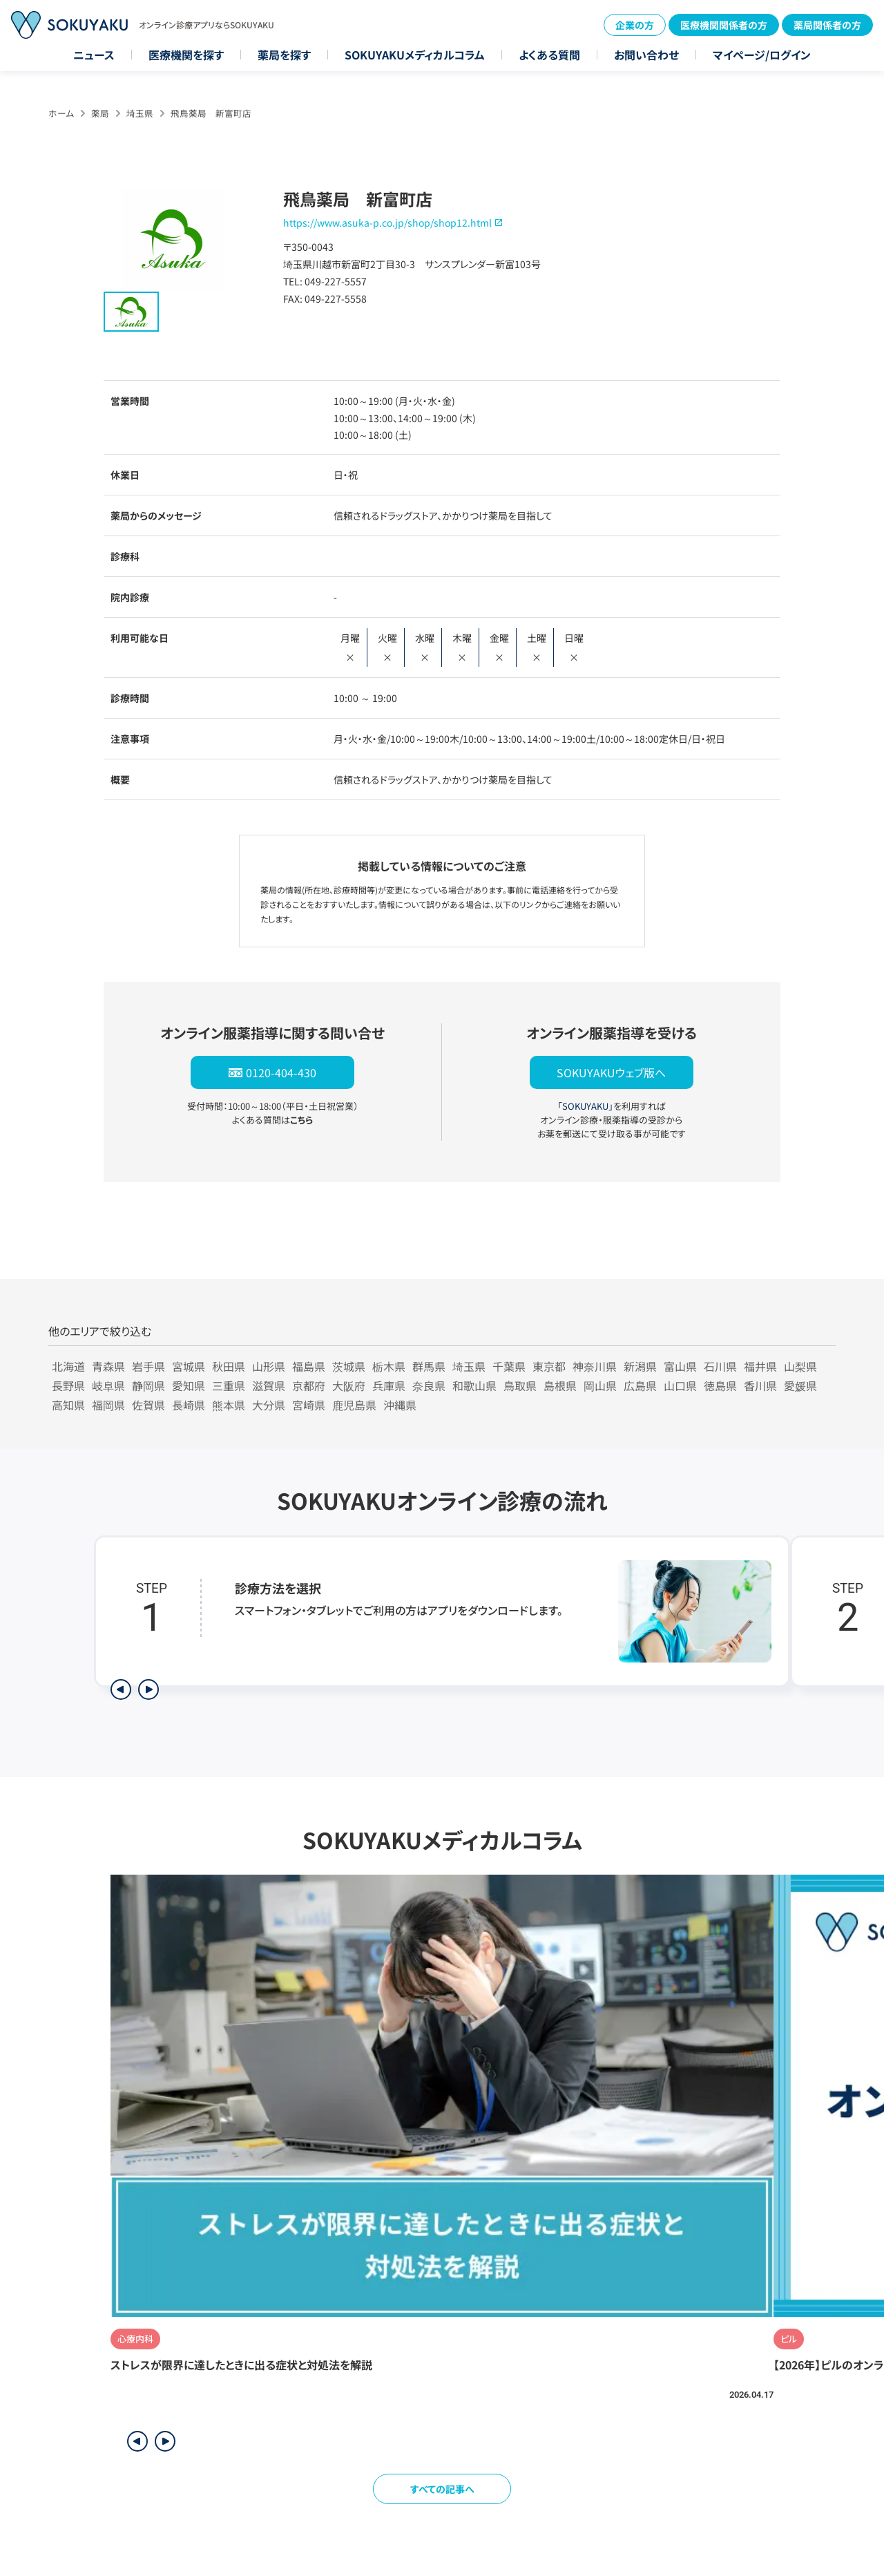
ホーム (61, 113)
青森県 (108, 1366)
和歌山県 (474, 1385)
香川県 (760, 1385)
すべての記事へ (442, 2489)
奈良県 (428, 1385)
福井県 (760, 1366)
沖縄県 (399, 1404)
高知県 (68, 1404)
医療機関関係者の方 (723, 25)
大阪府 (348, 1385)
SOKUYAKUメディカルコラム (415, 54)
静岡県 (148, 1385)
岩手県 (148, 1366)
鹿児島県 (354, 1404)
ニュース (94, 54)
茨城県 (348, 1366)
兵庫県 (388, 1385)
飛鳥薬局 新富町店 (211, 113)
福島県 (308, 1366)
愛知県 (188, 1385)
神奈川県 (595, 1366)
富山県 (680, 1366)
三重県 (228, 1385)
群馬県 (428, 1366)
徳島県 (720, 1385)
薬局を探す (284, 54)
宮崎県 (308, 1404)
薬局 (100, 113)
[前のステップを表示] (120, 1689)
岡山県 (600, 1385)
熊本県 (228, 1404)
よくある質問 (549, 54)
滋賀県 (268, 1385)
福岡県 (108, 1404)
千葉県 (509, 1366)
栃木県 (388, 1366)
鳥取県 (520, 1385)
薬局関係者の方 (827, 25)
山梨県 (800, 1366)
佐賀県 (148, 1404)
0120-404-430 (281, 1072)
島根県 (560, 1385)
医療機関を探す (186, 54)
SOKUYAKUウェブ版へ (611, 1072)
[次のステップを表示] (148, 1689)
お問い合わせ (646, 54)
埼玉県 (139, 113)
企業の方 (634, 25)
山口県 (680, 1385)
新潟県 (640, 1366)
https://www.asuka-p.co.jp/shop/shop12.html (387, 222)
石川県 (720, 1366)
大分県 (268, 1404)
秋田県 (228, 1366)
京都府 (308, 1385)
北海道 (68, 1366)
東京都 (549, 1366)
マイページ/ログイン (762, 54)
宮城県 (188, 1366)
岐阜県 (108, 1385)
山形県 (268, 1366)
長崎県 (188, 1404)
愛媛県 (800, 1385)
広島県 (640, 1385)
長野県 (68, 1385)
